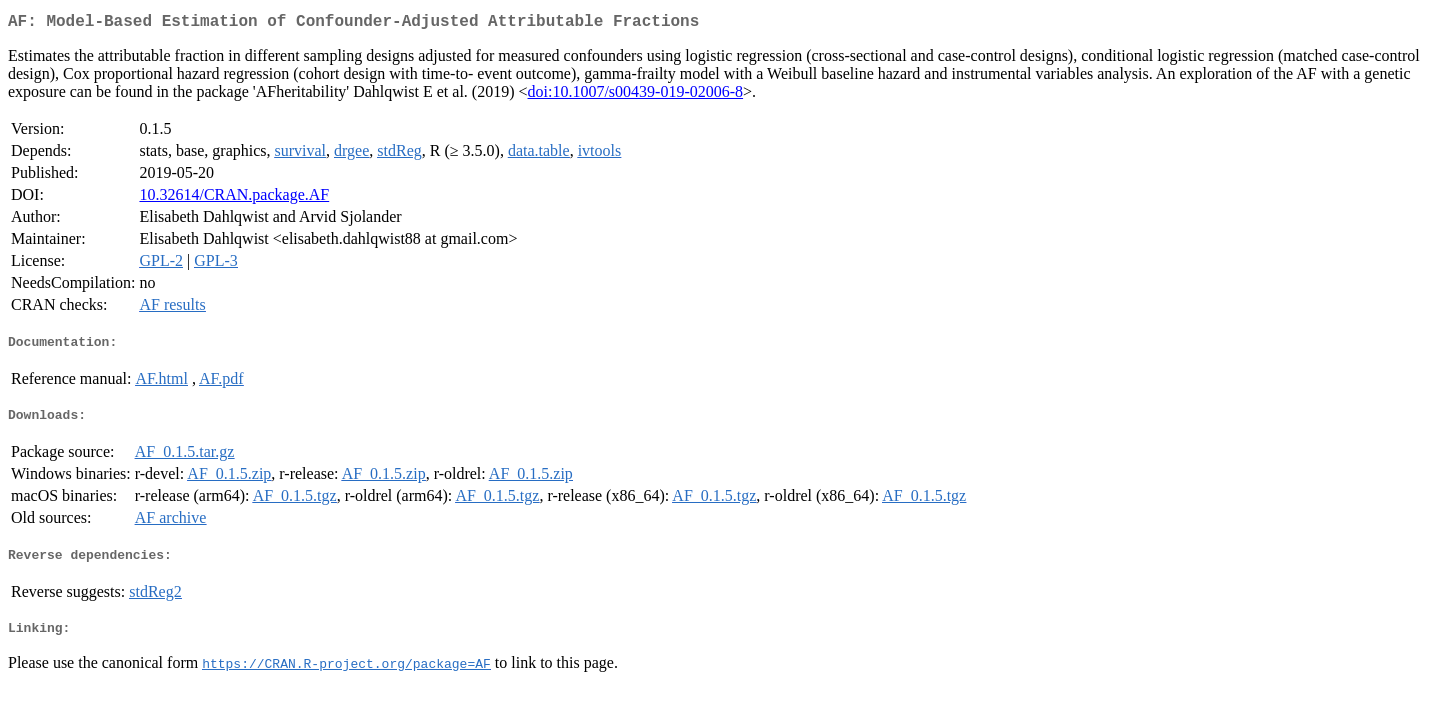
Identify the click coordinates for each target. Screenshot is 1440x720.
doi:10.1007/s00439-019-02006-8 (636, 95)
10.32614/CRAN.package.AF (234, 198)
